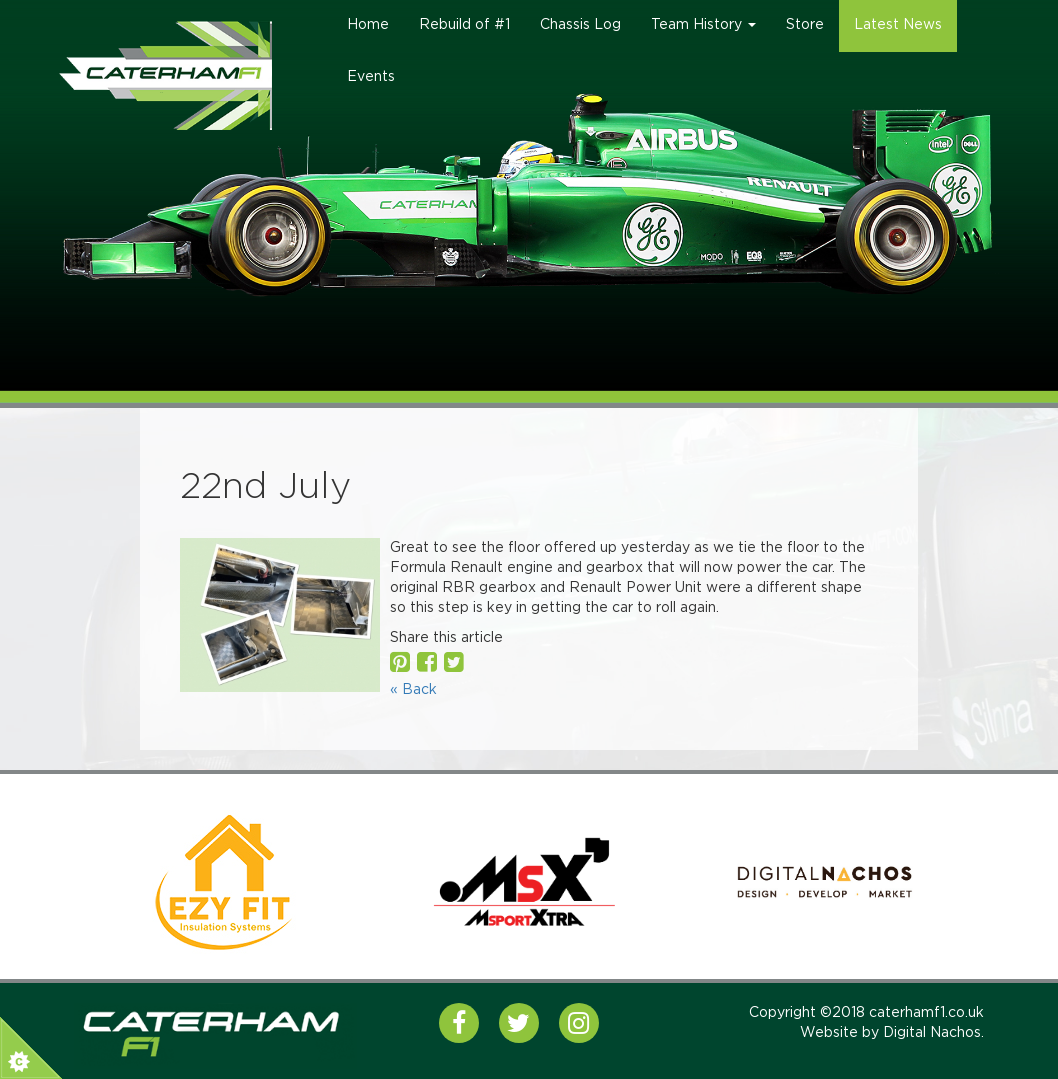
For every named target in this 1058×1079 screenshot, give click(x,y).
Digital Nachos (932, 1033)
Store (805, 25)
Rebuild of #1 (464, 25)
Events (371, 77)
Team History (703, 25)
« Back (413, 690)
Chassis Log (580, 25)
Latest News (898, 25)
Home (368, 25)
